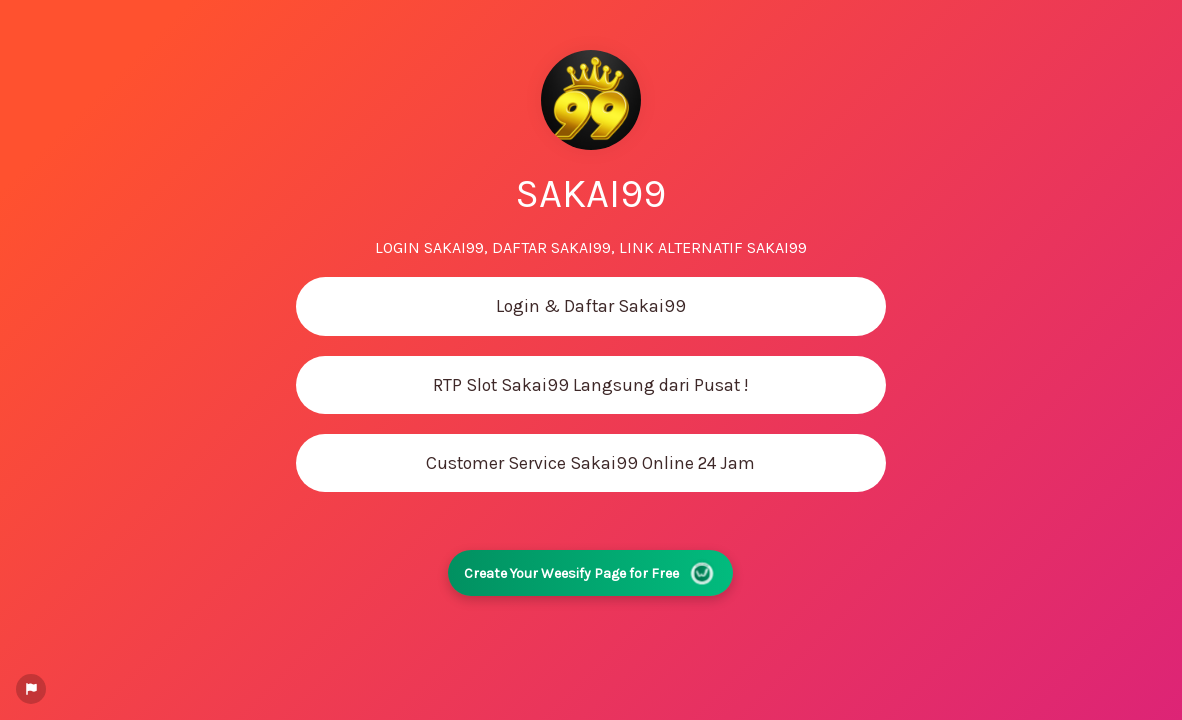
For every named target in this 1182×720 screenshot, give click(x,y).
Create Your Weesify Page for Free (591, 573)
